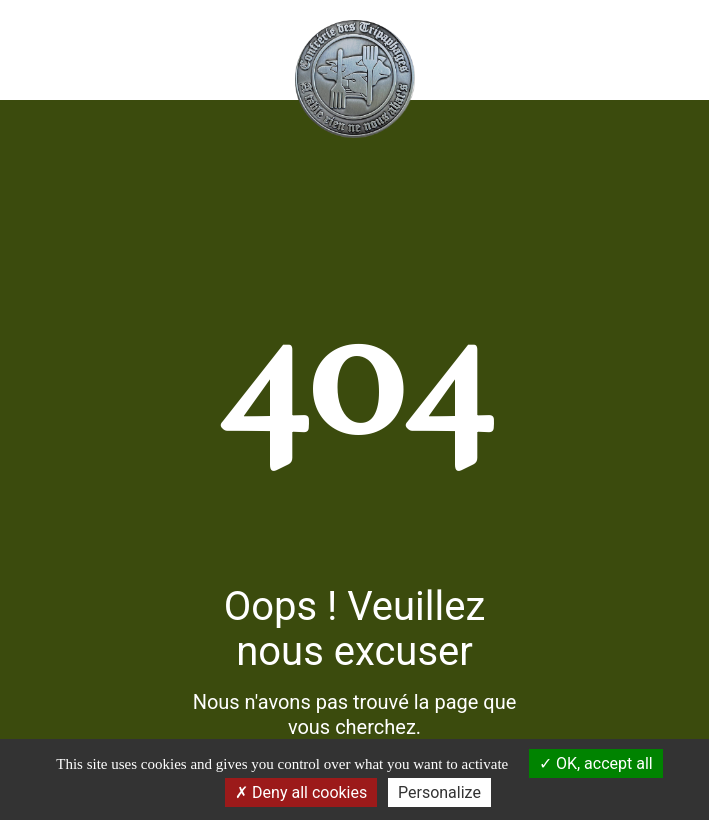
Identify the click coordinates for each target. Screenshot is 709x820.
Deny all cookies (301, 792)
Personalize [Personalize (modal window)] (439, 792)
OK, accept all (596, 763)
